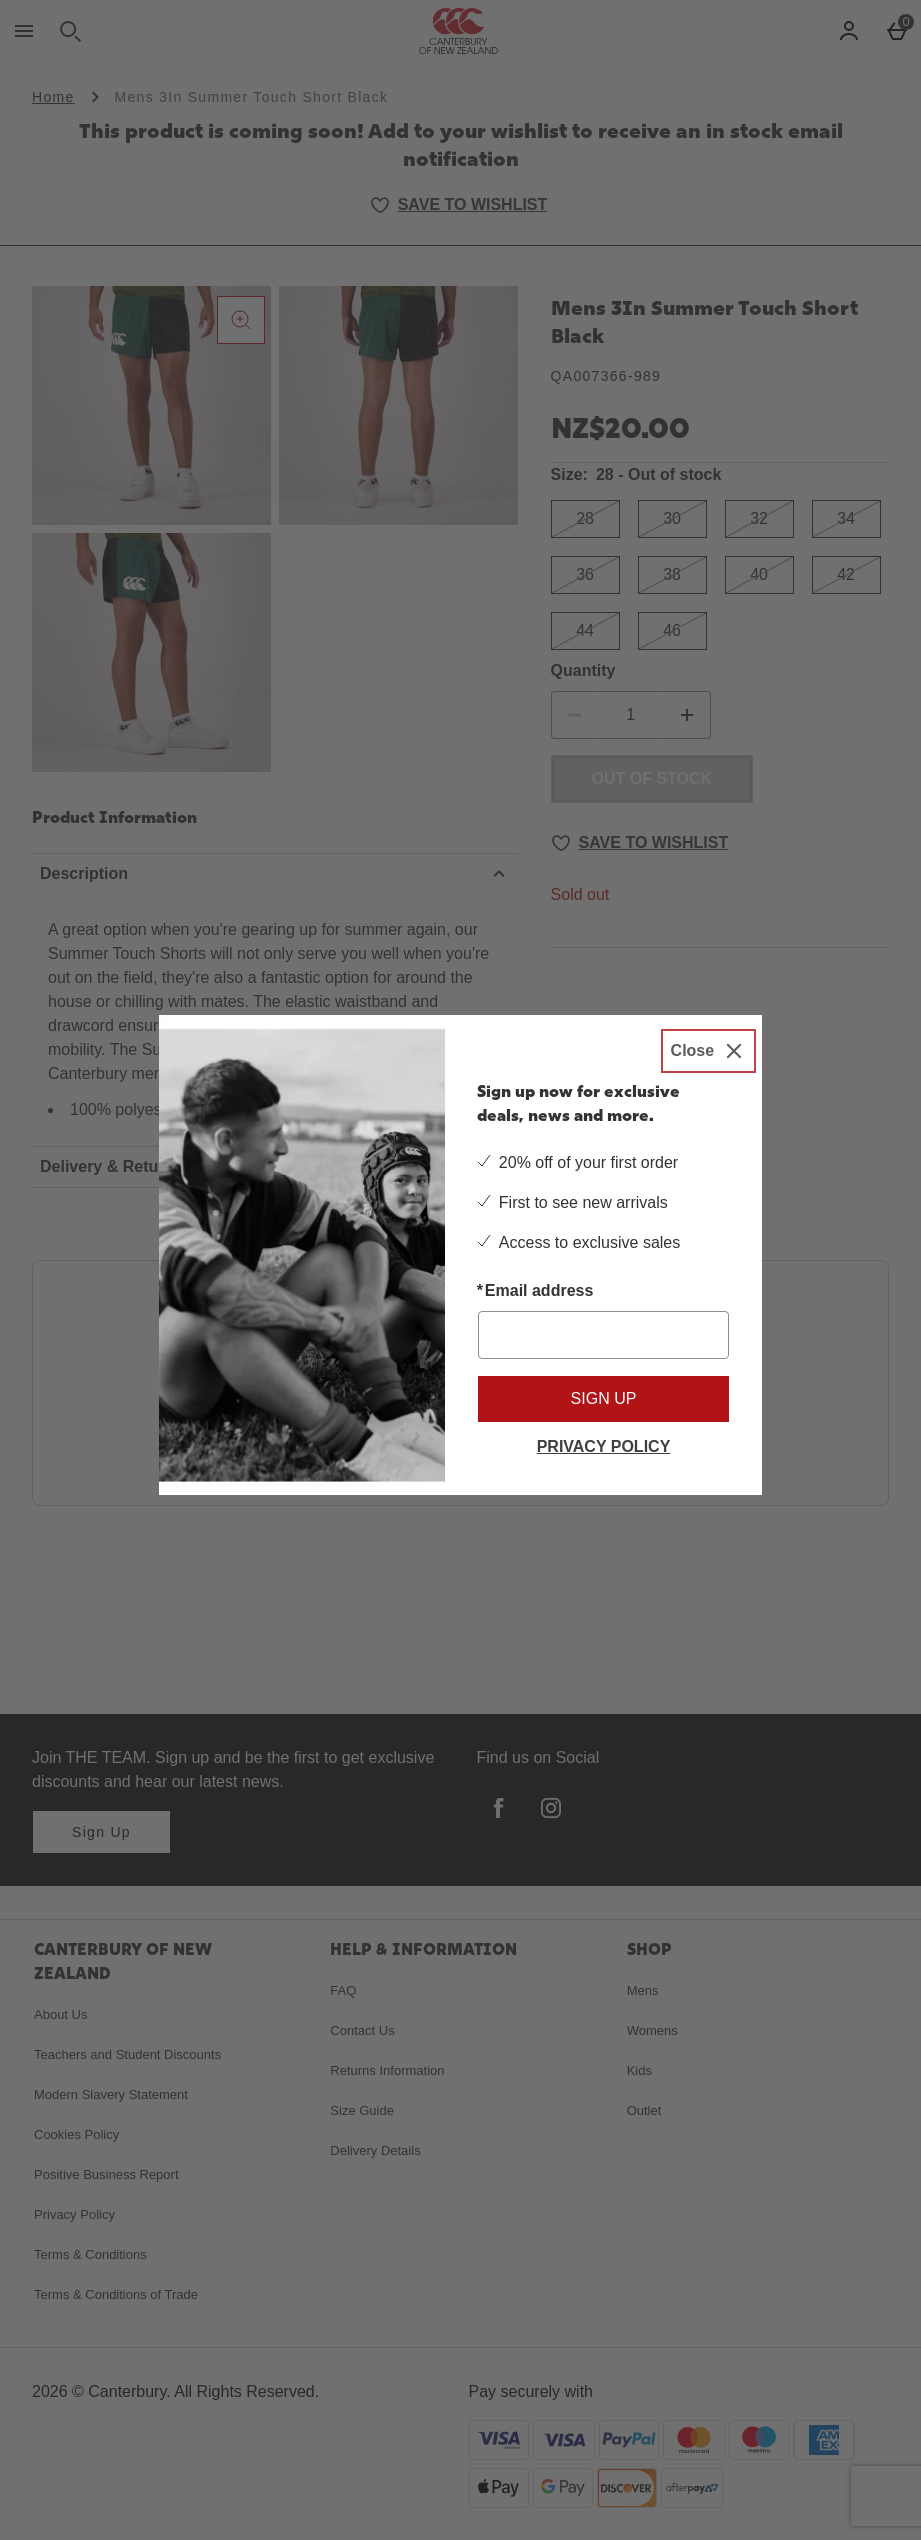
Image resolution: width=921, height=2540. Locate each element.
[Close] (709, 1051)
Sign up (604, 1398)
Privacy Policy (604, 1446)
